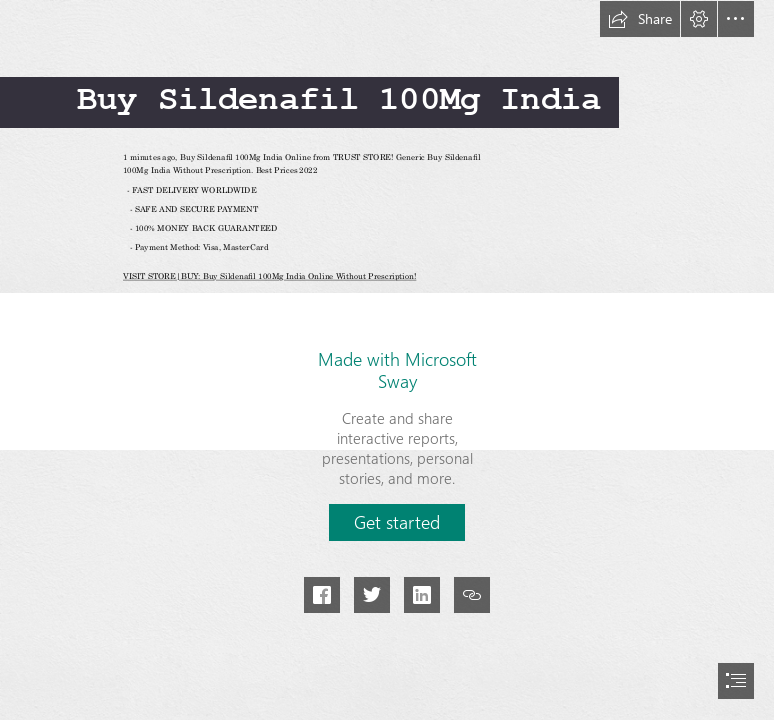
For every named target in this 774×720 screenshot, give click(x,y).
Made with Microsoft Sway (397, 370)
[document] (387, 360)
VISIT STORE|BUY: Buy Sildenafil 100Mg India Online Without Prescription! (269, 277)
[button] (640, 19)
